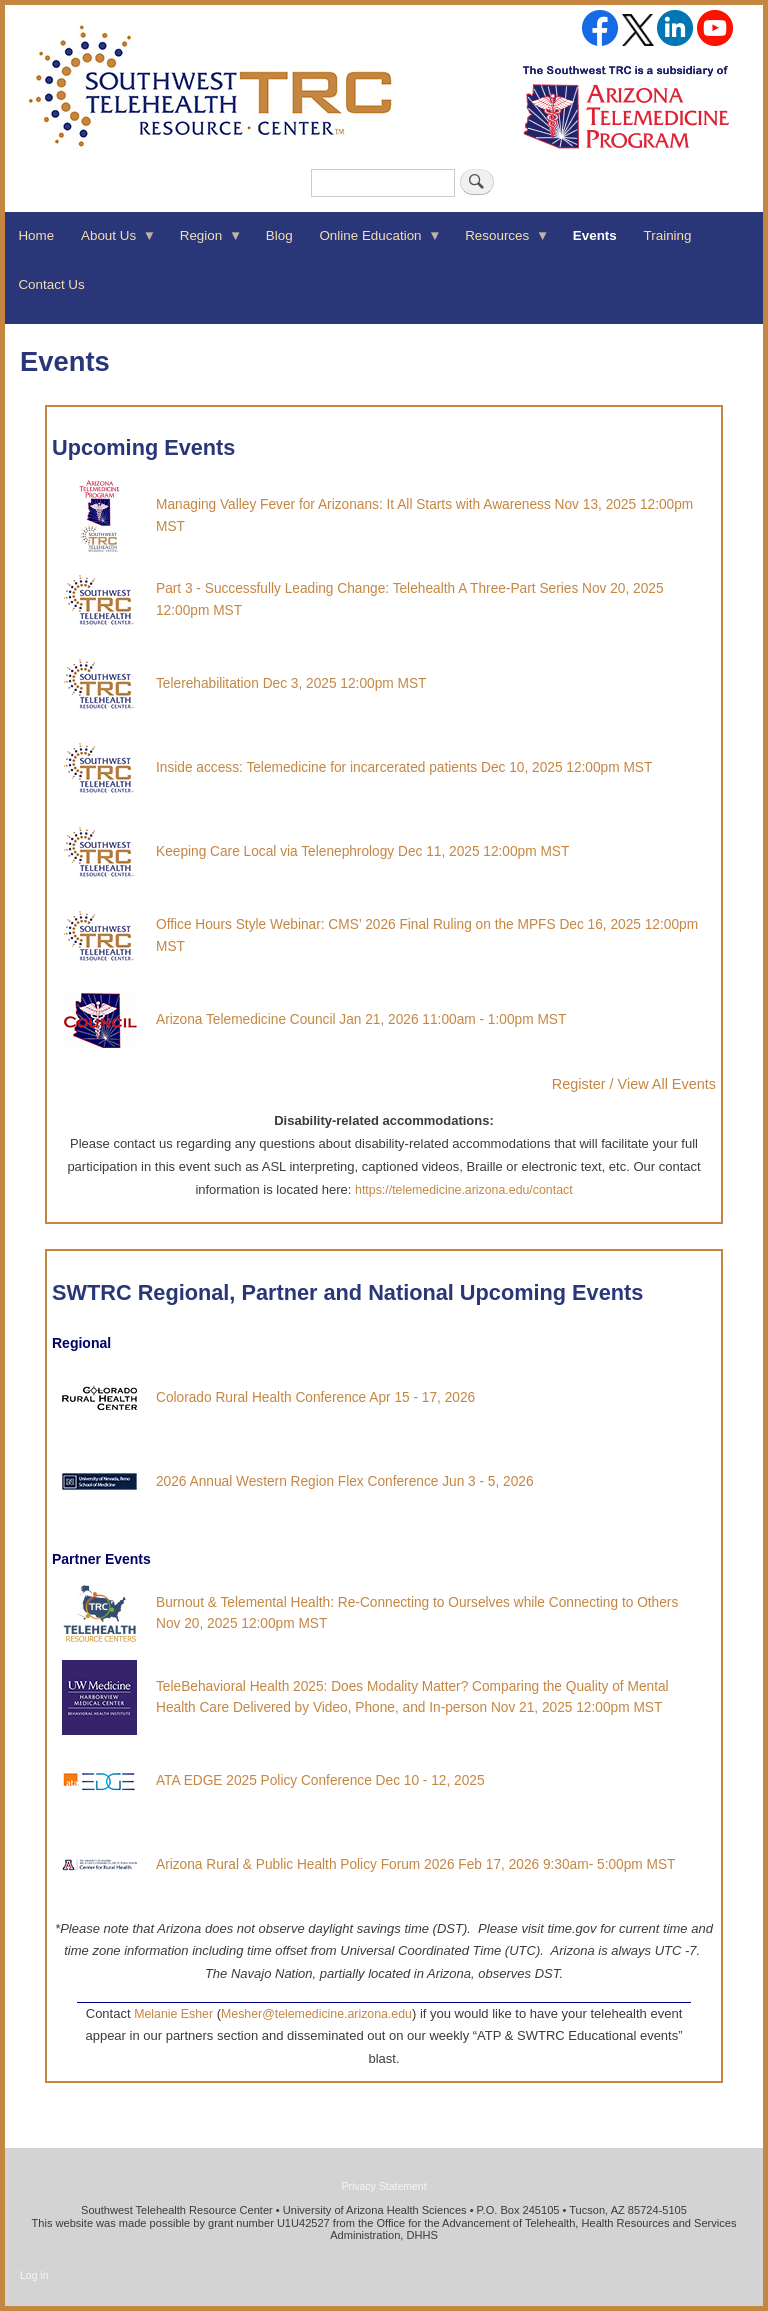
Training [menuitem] (668, 235)
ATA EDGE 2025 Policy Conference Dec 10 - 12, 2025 (320, 1780)
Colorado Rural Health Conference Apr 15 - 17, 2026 (315, 1397)
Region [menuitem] (204, 242)
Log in (34, 2275)
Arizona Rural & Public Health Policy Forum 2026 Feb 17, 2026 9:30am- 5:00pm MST (415, 1864)
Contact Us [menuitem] (51, 284)
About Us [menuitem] (112, 242)
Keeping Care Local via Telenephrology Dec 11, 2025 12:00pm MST (362, 851)
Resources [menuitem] (501, 242)
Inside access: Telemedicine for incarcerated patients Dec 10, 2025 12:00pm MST (404, 767)
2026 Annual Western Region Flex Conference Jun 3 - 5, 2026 (345, 1481)
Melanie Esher (173, 2014)
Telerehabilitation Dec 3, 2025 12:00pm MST (291, 683)
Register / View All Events (634, 1084)
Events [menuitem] (595, 235)
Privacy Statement (383, 2186)
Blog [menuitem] (279, 235)
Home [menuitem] (36, 235)
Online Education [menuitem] (374, 242)
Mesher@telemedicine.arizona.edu (316, 2014)
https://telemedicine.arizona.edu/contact (464, 1190)
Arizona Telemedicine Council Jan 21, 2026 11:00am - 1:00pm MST (361, 1019)
